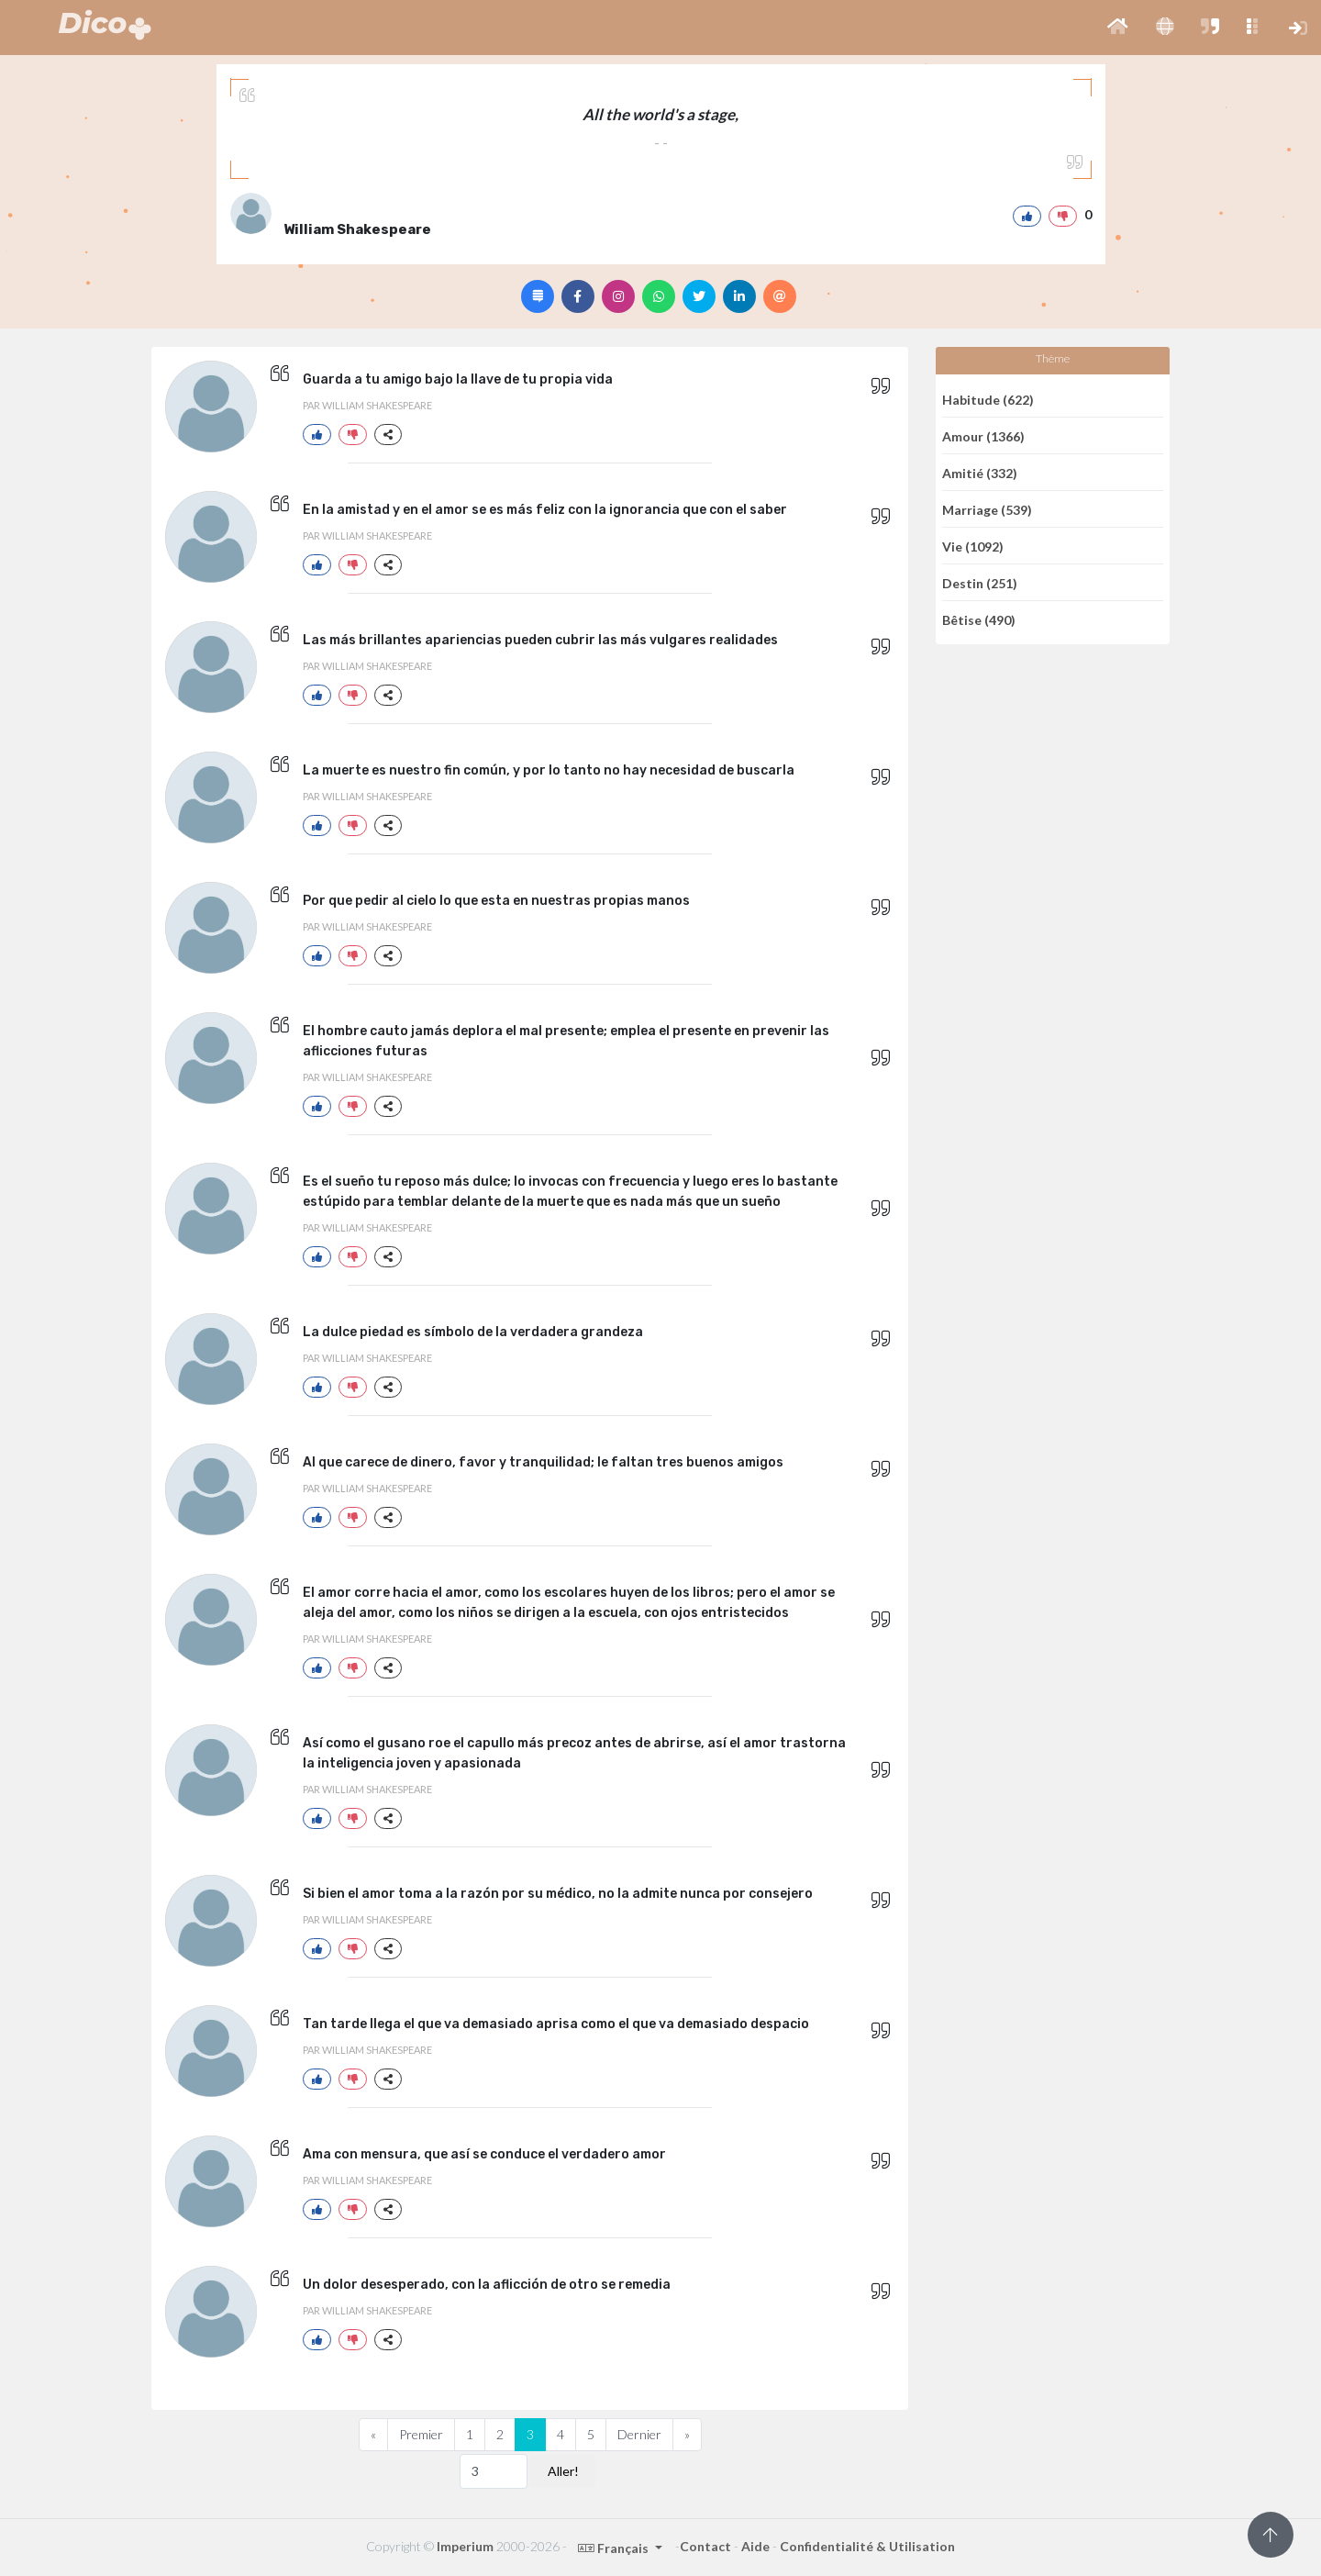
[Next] (687, 2434)
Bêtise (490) (979, 620)
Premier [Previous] (421, 2434)
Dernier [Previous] (639, 2434)
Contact (705, 2546)
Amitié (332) (979, 472)
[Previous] (373, 2434)
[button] (1117, 27)
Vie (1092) (973, 545)
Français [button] (614, 2548)
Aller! (563, 2471)
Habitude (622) (988, 399)
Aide (755, 2546)
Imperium (465, 2546)
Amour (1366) (983, 435)
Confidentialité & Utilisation (867, 2546)
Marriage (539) (987, 509)
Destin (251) (979, 582)
